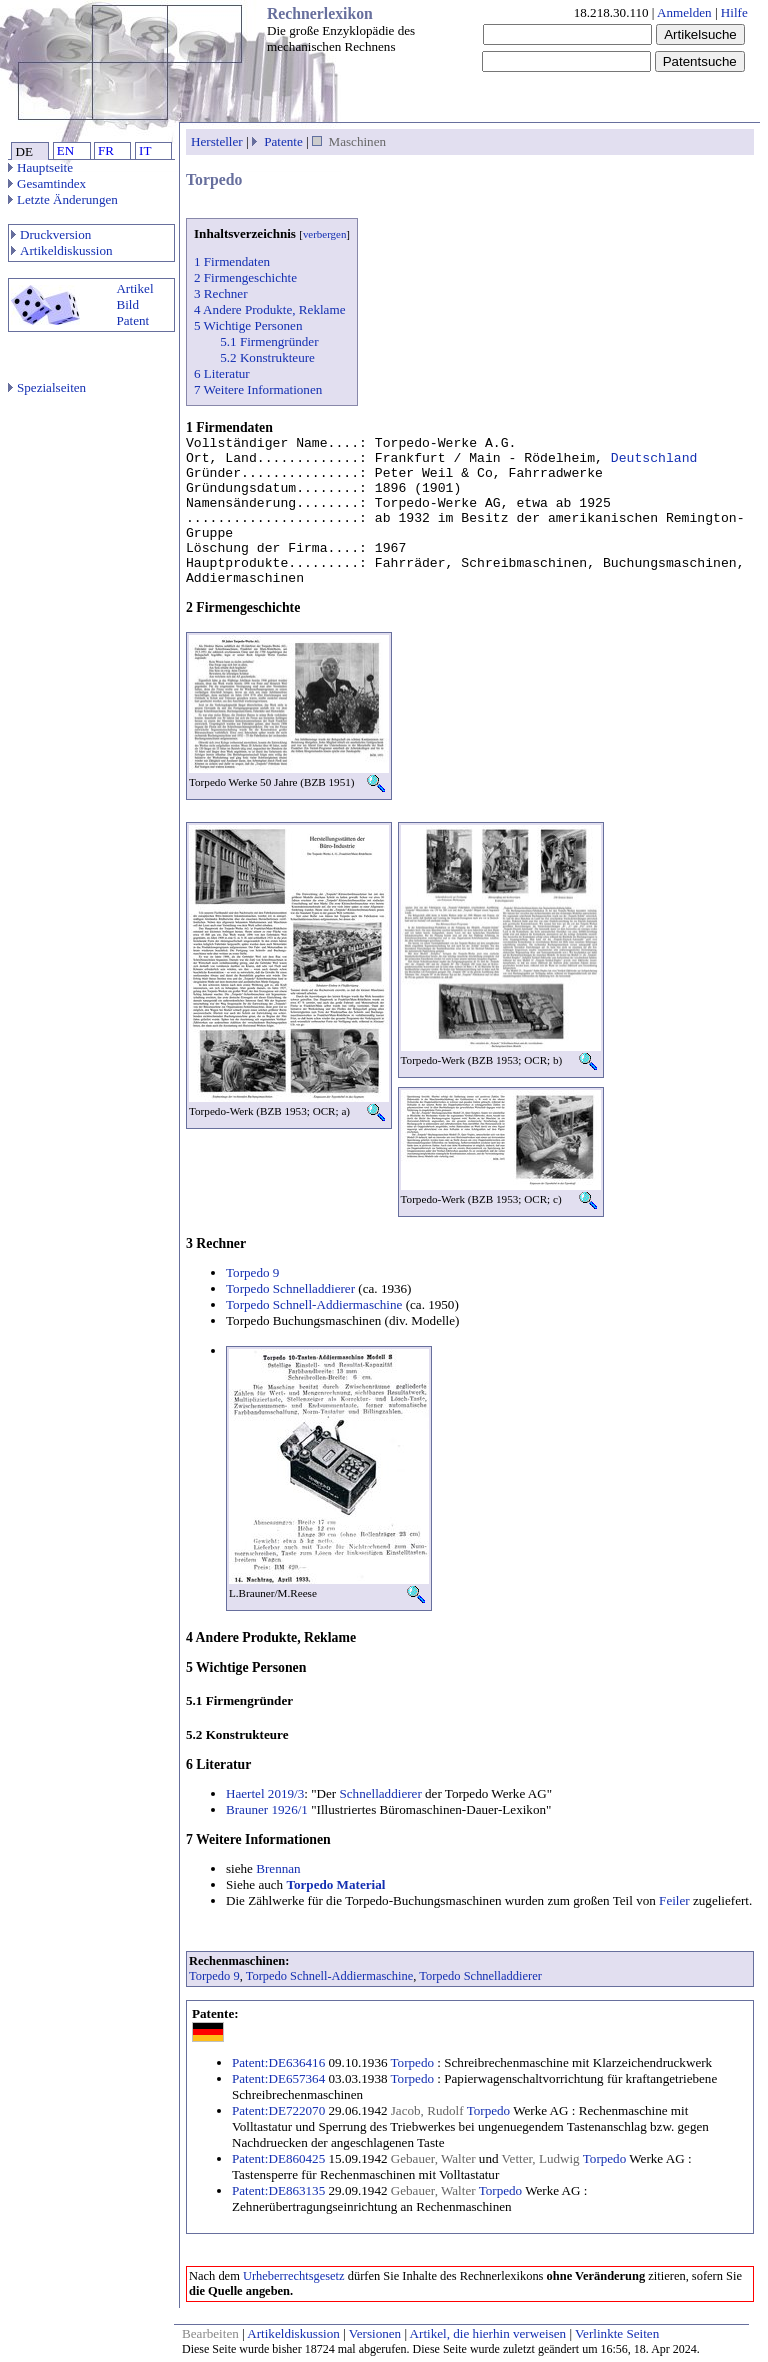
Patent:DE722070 (278, 2110)
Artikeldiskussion (62, 250)
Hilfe (734, 12)
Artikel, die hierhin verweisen (488, 2333)
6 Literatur (222, 373)
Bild (127, 304)
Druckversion (51, 234)
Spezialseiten (47, 387)
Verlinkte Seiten (617, 2333)
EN (65, 150)
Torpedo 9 (252, 1272)
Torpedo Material (335, 1884)
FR (106, 150)
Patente (283, 141)
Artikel (134, 288)
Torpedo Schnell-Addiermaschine (314, 1304)
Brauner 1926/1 (267, 1809)
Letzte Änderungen (63, 199)
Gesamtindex (47, 183)
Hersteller (217, 141)
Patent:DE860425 (278, 2158)
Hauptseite (40, 167)
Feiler (674, 1900)
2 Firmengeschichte (245, 277)
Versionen (375, 2333)
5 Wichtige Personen (248, 325)
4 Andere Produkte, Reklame (269, 309)
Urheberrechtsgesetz (294, 2276)
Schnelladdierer (380, 1793)
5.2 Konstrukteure (267, 357)
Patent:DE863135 (278, 2190)
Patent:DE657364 (278, 2078)
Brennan (278, 1868)
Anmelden (684, 12)
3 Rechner (221, 293)
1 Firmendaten (232, 261)
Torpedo (413, 2062)
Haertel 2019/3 (265, 1793)
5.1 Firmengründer (269, 341)
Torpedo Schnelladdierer (290, 1288)
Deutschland (654, 458)
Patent (132, 320)
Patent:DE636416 (278, 2062)
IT (145, 150)
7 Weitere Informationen (258, 389)
